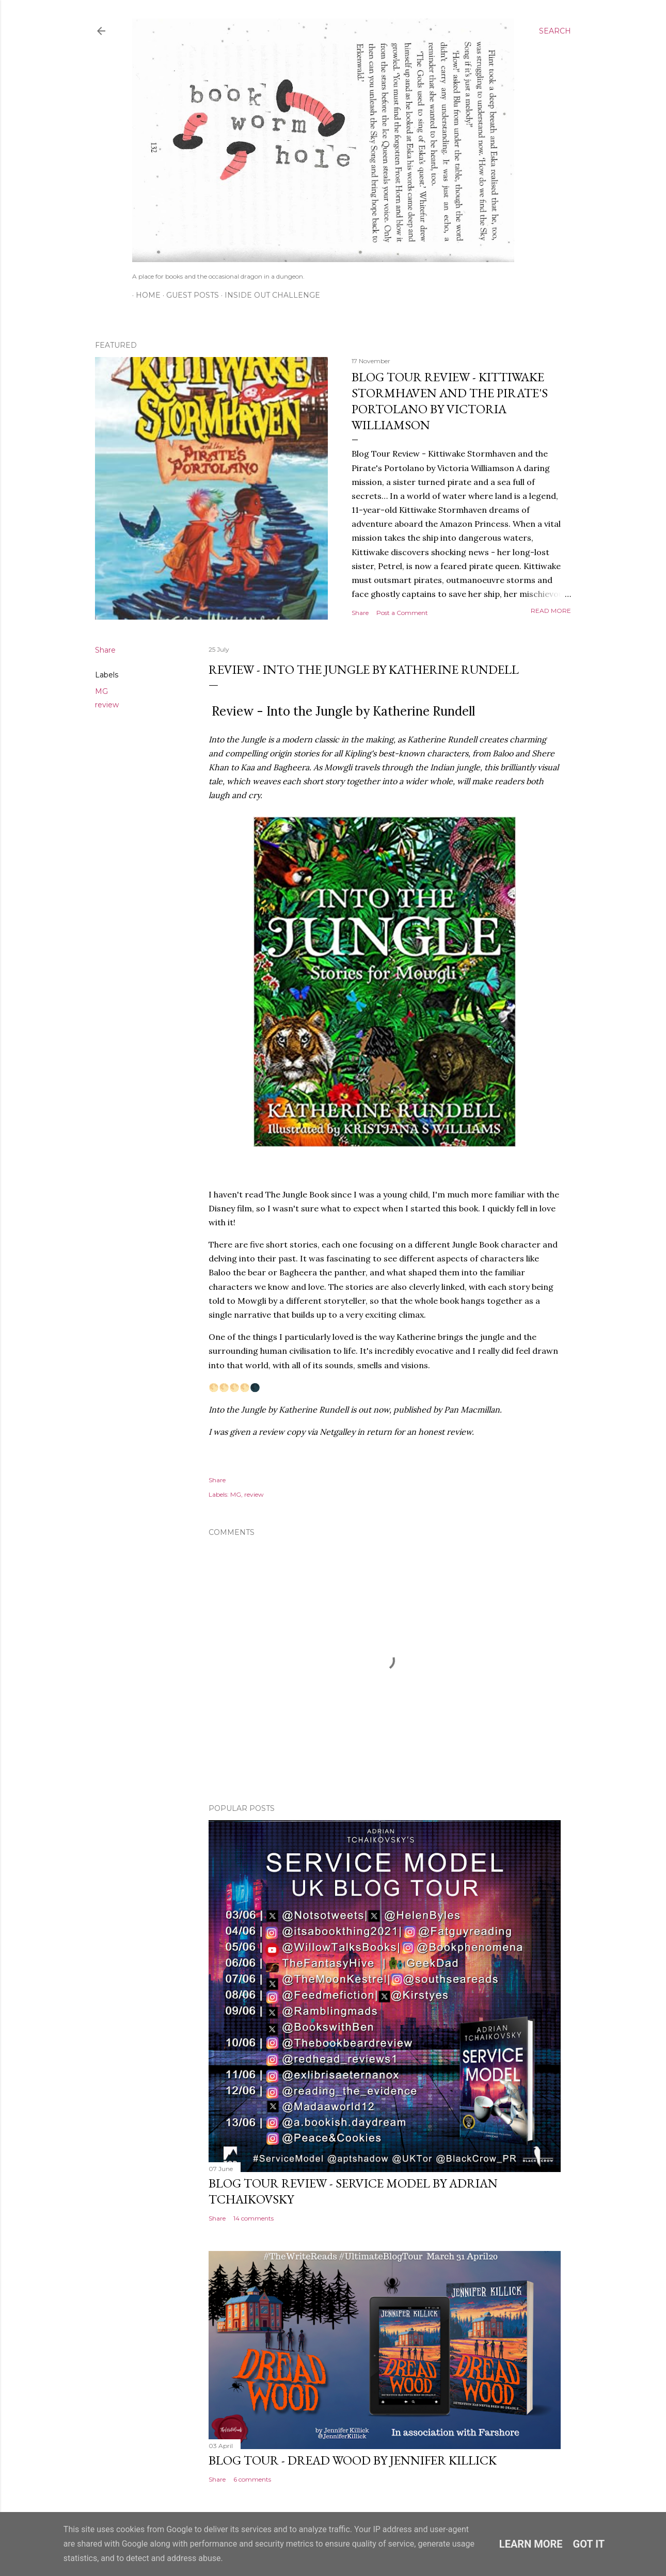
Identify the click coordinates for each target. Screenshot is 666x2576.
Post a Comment (402, 613)
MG (101, 691)
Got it (589, 2544)
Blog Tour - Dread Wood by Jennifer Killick (353, 2460)
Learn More (531, 2544)
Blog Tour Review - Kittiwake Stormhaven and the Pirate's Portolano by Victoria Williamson (450, 401)
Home (144, 295)
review (107, 704)
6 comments (252, 2479)
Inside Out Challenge (268, 295)
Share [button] (360, 613)
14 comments (253, 2218)
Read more (551, 610)
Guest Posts (189, 295)
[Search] (555, 31)
